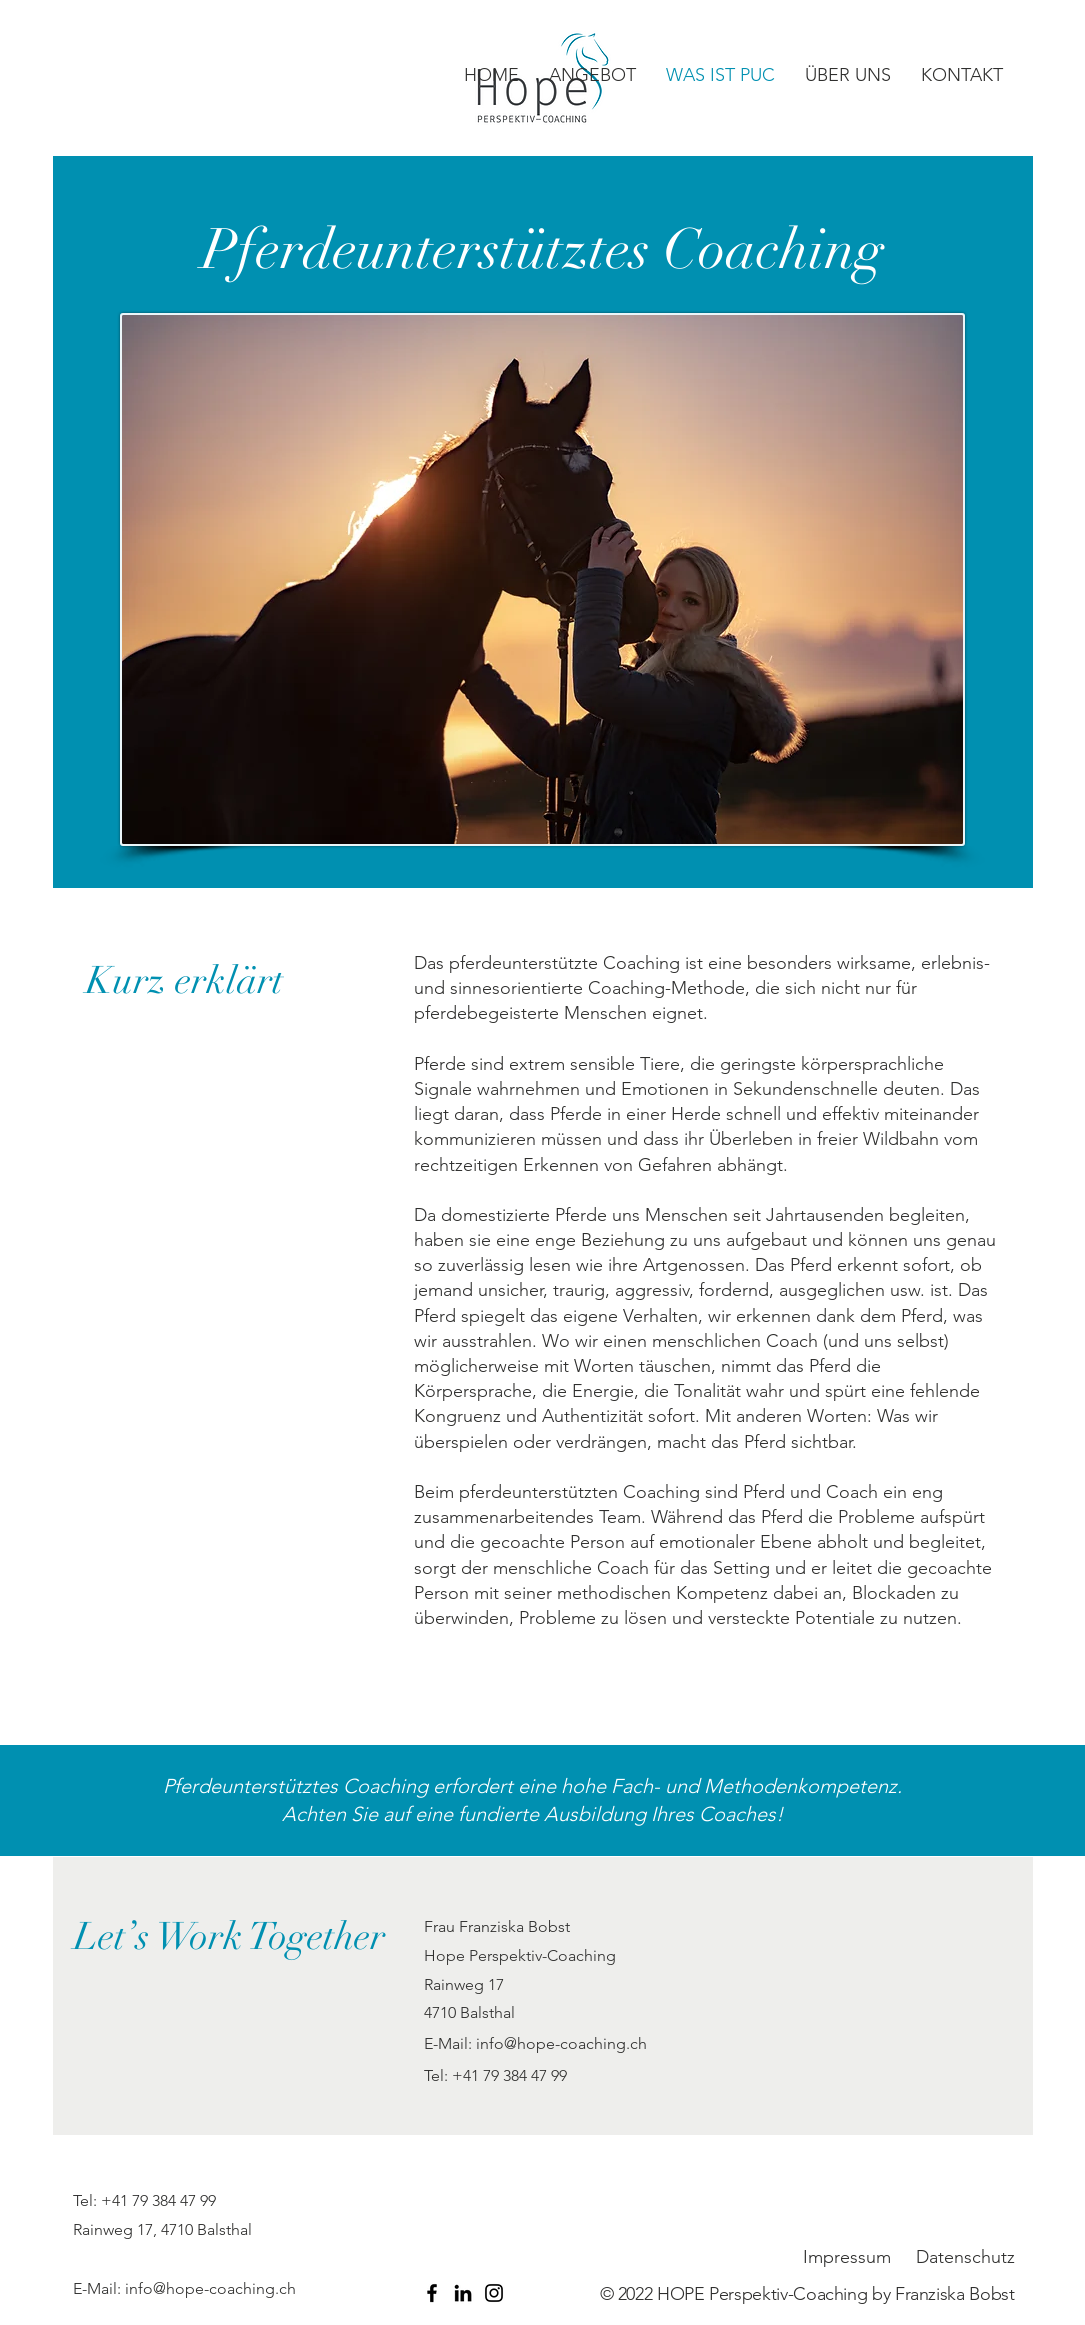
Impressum (847, 2257)
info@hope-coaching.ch (561, 2043)
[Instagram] (494, 2293)
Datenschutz (965, 2257)
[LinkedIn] (463, 2293)
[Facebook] (432, 2293)
